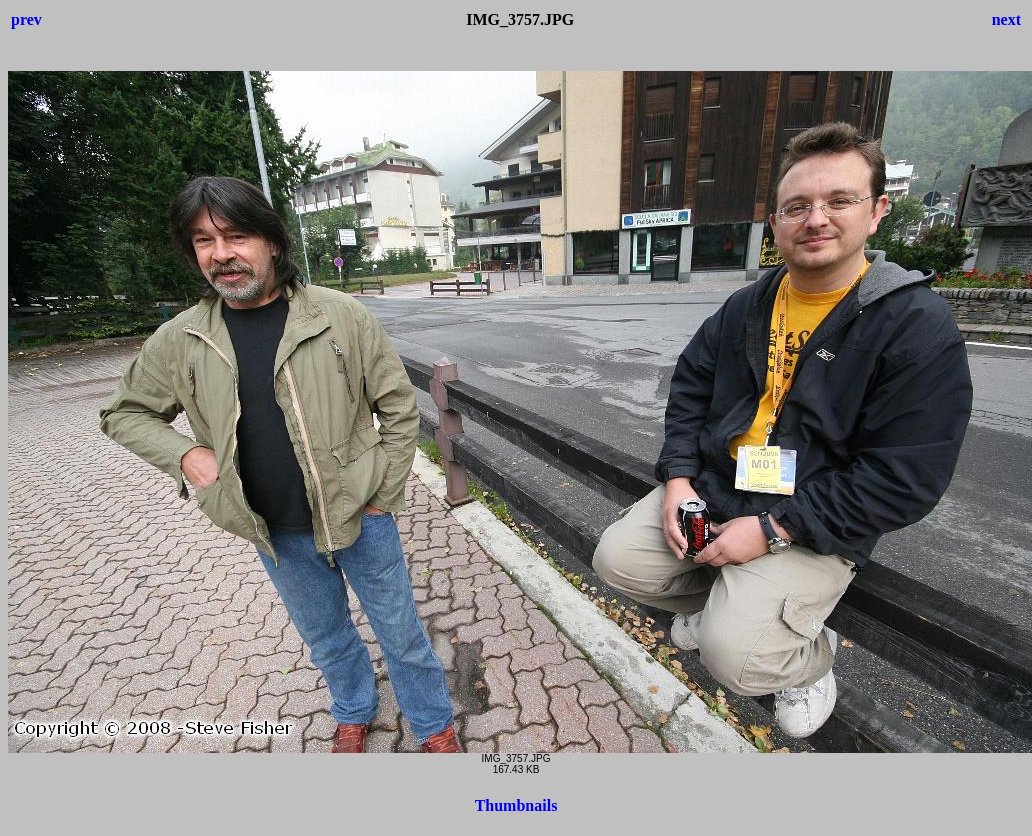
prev (26, 19)
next (1006, 19)
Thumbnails (516, 805)
